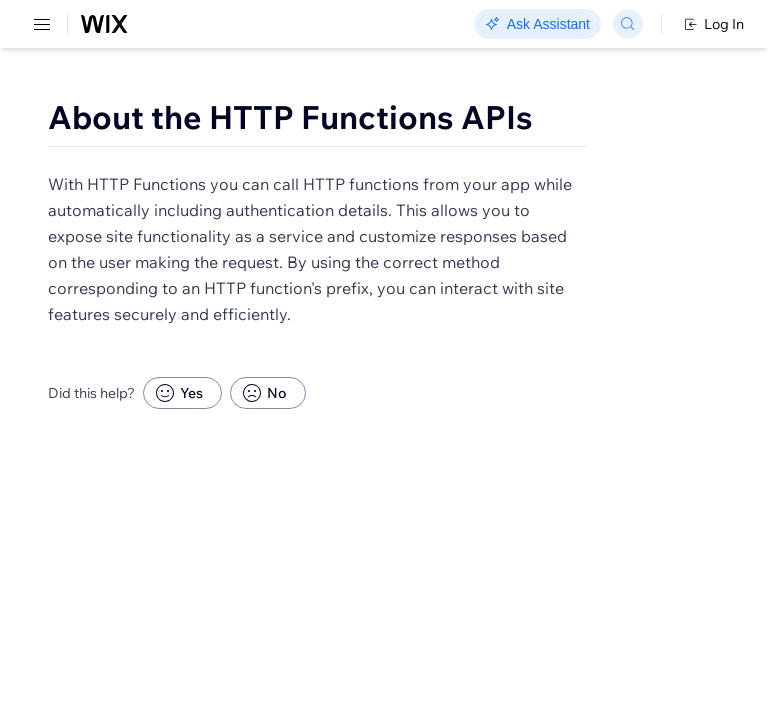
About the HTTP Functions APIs (290, 117)
